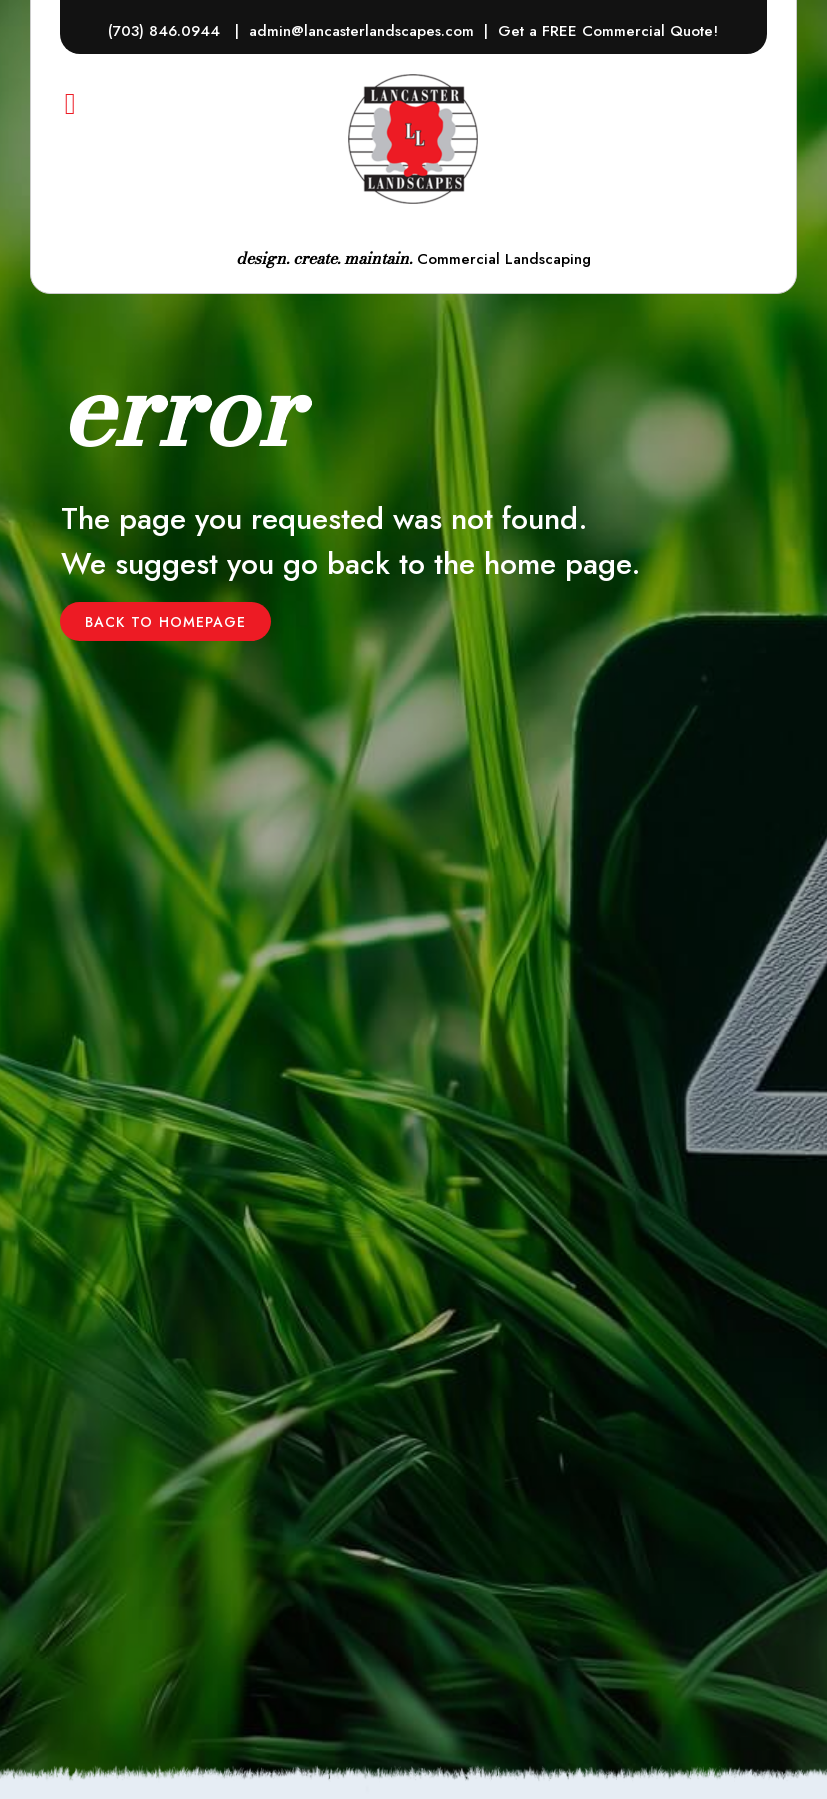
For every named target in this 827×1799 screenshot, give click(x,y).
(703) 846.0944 (166, 31)
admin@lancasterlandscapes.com (361, 31)
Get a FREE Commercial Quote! (608, 31)
